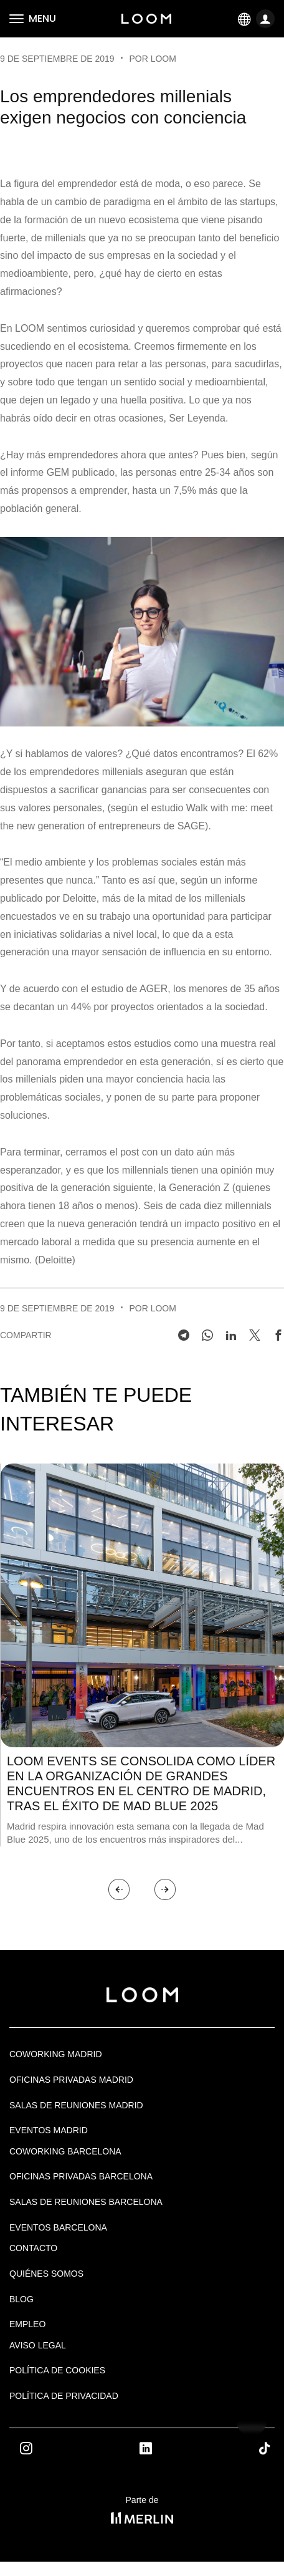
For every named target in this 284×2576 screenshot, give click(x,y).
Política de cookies (57, 2370)
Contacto (33, 2248)
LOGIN (267, 19)
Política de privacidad (63, 2396)
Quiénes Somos (46, 2274)
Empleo (27, 2324)
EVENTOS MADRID (48, 2130)
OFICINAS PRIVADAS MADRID (71, 2080)
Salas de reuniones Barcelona (86, 2202)
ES (245, 18)
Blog (21, 2299)
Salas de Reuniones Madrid (76, 2105)
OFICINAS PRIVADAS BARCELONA (81, 2176)
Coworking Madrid (55, 2054)
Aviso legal (37, 2345)
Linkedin (160, 2448)
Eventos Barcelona (58, 2227)
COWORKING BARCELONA (65, 2151)
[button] (119, 1889)
